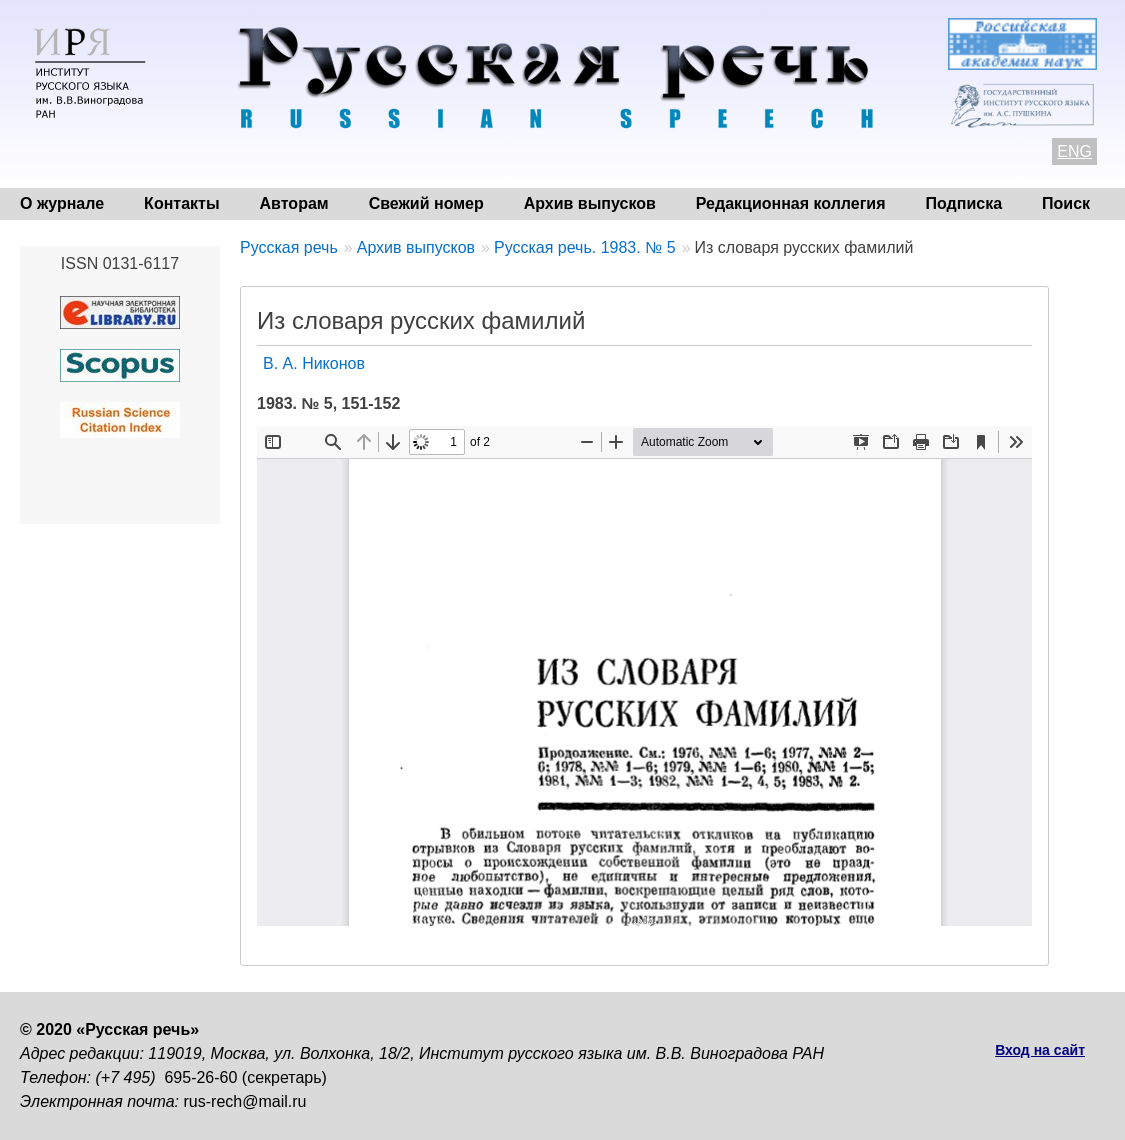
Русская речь (289, 247)
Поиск (1066, 203)
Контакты (181, 203)
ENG (1074, 151)
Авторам (294, 203)
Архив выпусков (590, 203)
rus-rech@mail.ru (245, 1101)
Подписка (964, 203)
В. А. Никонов (314, 363)
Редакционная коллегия (791, 203)
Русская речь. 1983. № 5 (585, 247)
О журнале (62, 203)
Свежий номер (426, 203)
